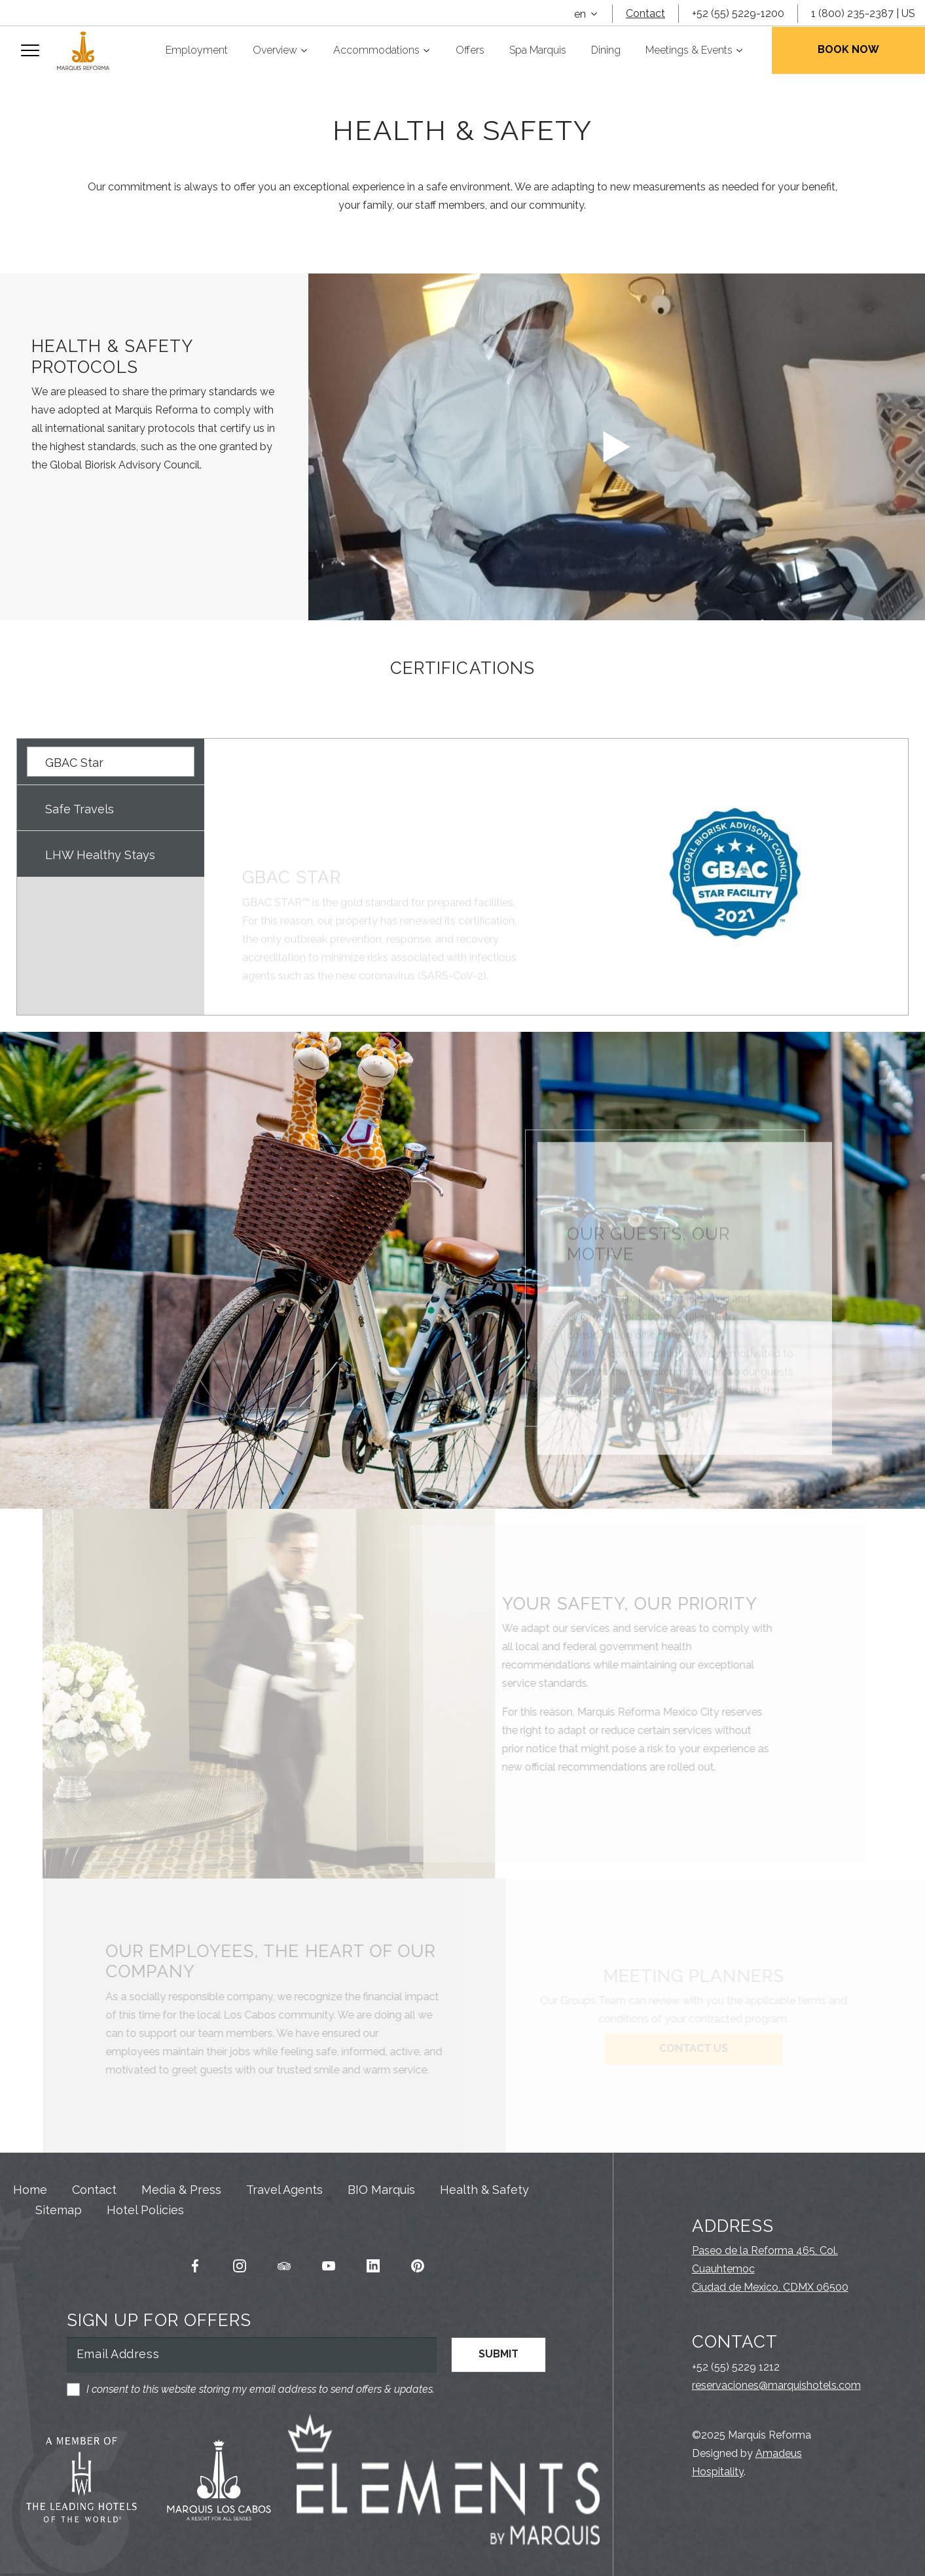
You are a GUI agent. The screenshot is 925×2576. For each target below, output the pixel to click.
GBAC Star (74, 762)
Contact (645, 13)
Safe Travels (79, 809)
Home (30, 2190)
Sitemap (58, 2210)
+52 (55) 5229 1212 (736, 2367)
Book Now (848, 49)
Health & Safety (484, 2190)
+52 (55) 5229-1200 (738, 13)
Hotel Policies (145, 2210)
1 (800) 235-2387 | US (863, 13)
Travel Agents (284, 2190)
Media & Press (181, 2190)
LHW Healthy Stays (100, 855)
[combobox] (586, 14)
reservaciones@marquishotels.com (776, 2385)
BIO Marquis (381, 2190)
